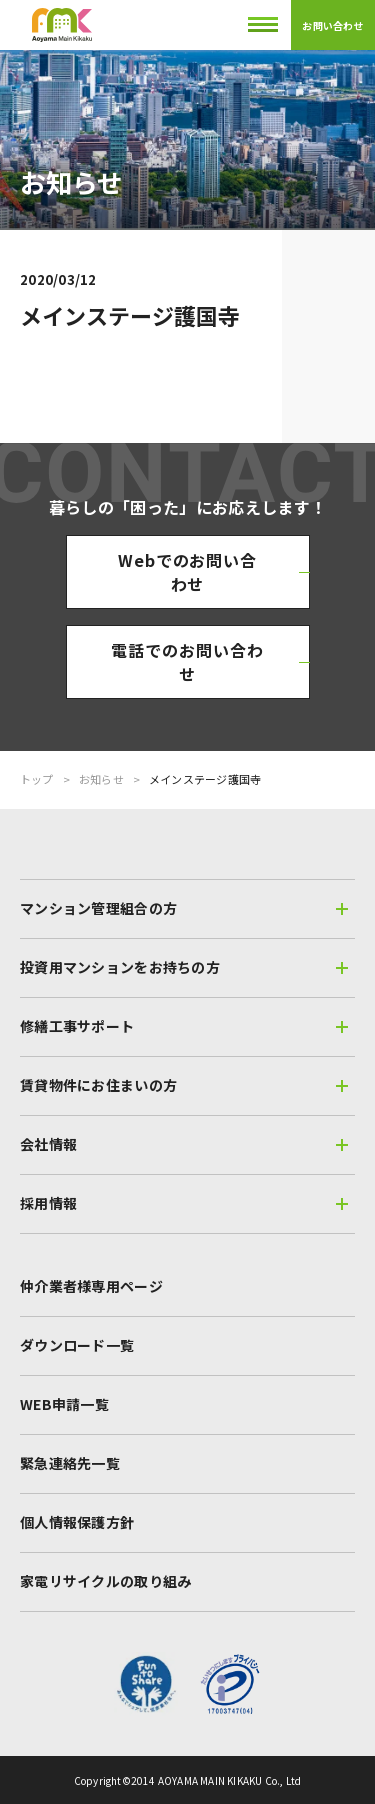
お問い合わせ (332, 25)
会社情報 (184, 1144)
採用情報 (184, 1203)
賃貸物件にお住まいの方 (184, 1085)
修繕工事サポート (184, 1026)
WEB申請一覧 (64, 1404)
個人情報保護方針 (77, 1522)
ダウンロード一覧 (77, 1345)
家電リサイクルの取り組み (105, 1581)
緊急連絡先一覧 (70, 1463)
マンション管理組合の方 (184, 908)
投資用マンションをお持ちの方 (184, 967)
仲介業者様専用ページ (91, 1286)
